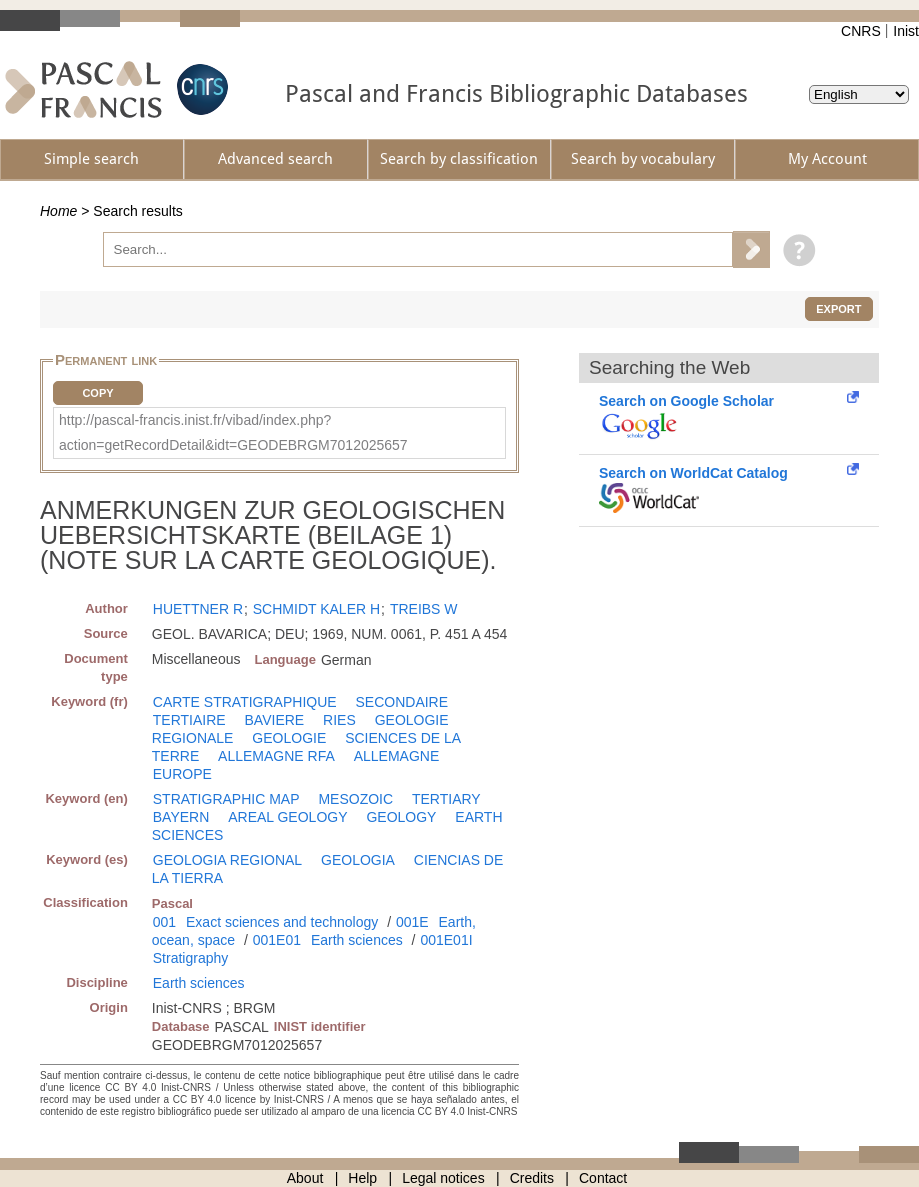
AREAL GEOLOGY (287, 817)
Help (362, 1178)
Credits (532, 1178)
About (305, 1178)
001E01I (446, 940)
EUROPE (182, 774)
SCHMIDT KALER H (316, 609)
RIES (339, 720)
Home (58, 211)
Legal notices (443, 1178)
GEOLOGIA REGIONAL (227, 860)
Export (838, 309)
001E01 (277, 940)
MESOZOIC (355, 799)
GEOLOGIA (358, 860)
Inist (906, 31)
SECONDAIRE (402, 702)
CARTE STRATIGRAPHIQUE (245, 702)
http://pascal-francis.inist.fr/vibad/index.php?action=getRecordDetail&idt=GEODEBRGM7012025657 (233, 432)
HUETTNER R (198, 609)
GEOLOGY (401, 817)
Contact (603, 1178)
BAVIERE (275, 720)
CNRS (861, 31)
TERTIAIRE (189, 720)
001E (412, 922)
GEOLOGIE (289, 738)
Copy (97, 393)
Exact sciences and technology (282, 922)
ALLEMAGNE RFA (276, 756)
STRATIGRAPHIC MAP (226, 799)
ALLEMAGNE (397, 756)
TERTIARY (446, 799)
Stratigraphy (190, 958)
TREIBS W (424, 609)
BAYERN (181, 817)
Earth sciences (357, 940)
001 (164, 922)
